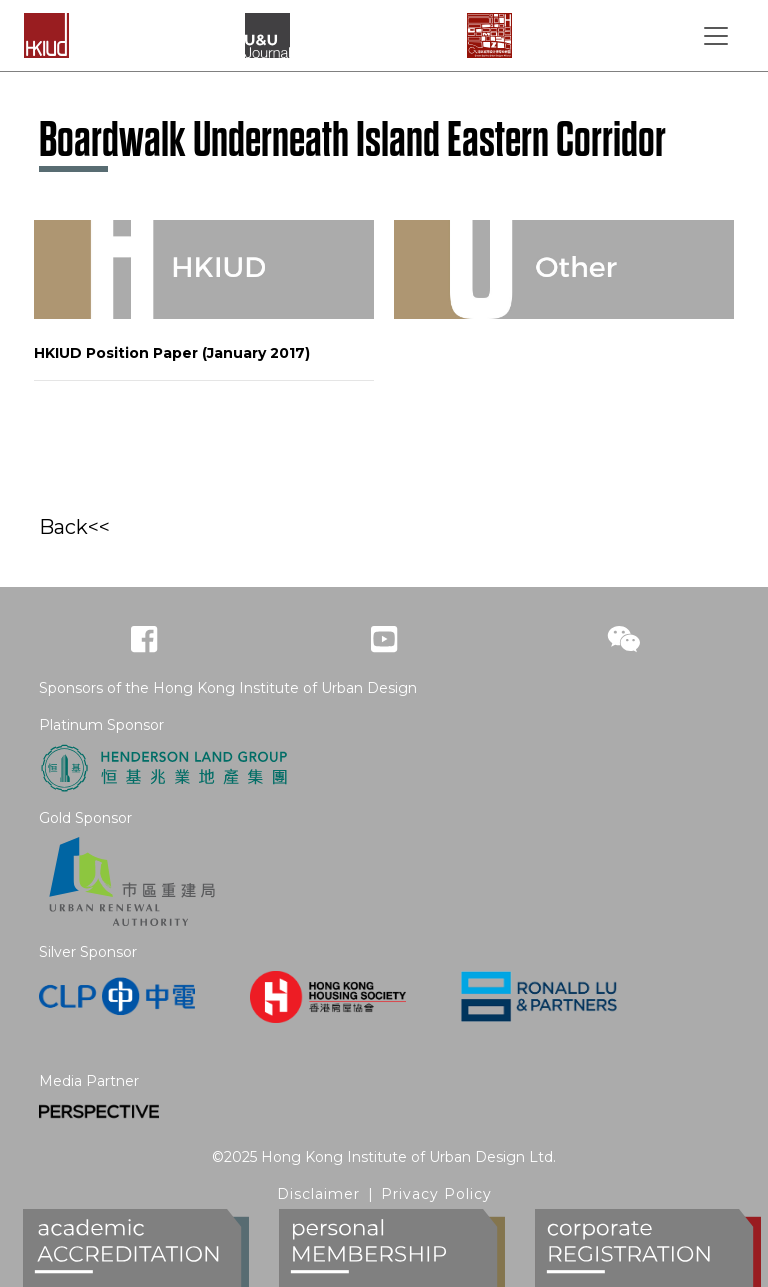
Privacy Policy (436, 1194)
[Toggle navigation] (716, 35)
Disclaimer (318, 1194)
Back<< (74, 527)
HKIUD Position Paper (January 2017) (172, 353)
